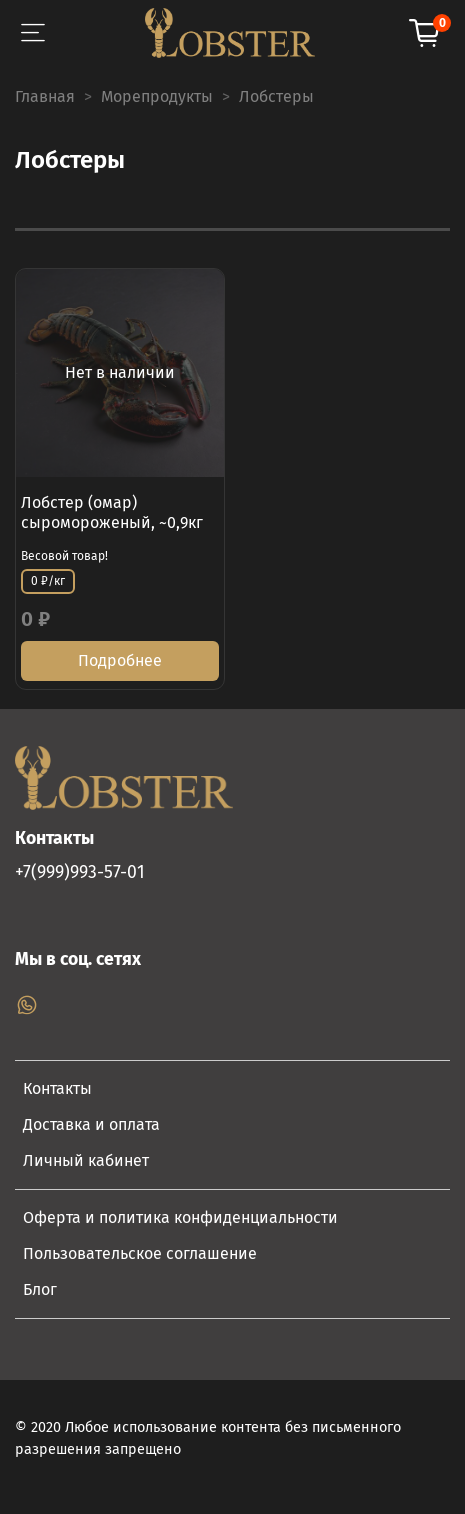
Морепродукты (157, 96)
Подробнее (120, 660)
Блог (40, 1289)
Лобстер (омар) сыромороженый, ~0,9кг (112, 512)
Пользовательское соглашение (140, 1253)
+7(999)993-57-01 (80, 872)
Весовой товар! (64, 556)
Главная (45, 96)
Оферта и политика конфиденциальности (180, 1217)
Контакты (57, 1088)
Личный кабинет (86, 1160)
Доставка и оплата (91, 1124)
